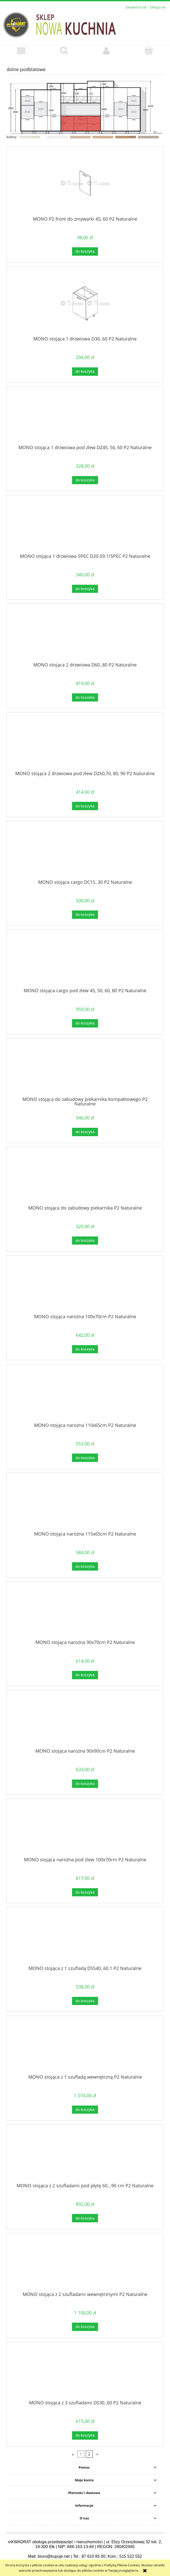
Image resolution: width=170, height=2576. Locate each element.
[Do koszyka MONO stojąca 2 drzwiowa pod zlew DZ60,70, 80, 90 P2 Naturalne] (85, 806)
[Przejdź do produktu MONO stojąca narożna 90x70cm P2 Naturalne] (85, 1612)
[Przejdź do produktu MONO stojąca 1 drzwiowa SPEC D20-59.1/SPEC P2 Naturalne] (85, 526)
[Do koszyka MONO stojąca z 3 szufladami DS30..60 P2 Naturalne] (85, 2435)
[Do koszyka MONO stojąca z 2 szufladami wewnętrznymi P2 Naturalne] (85, 2327)
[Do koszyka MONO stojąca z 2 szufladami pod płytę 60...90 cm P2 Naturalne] (85, 2218)
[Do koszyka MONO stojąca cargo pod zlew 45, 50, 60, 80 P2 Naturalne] (85, 1023)
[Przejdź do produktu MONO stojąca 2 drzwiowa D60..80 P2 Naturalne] (85, 635)
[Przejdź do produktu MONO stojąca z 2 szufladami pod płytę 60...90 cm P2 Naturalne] (85, 2156)
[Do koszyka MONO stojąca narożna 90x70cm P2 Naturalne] (85, 1675)
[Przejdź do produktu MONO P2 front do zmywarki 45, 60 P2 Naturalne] (85, 183)
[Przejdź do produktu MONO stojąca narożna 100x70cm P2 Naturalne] (85, 1286)
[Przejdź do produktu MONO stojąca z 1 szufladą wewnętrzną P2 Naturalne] (85, 2047)
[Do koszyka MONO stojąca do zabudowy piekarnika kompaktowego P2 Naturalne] (85, 1132)
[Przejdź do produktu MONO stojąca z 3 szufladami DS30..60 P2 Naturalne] (85, 2373)
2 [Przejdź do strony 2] (89, 2454)
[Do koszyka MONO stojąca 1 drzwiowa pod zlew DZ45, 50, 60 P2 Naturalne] (85, 480)
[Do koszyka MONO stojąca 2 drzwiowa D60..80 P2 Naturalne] (85, 697)
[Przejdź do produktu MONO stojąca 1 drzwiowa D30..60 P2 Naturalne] (85, 303)
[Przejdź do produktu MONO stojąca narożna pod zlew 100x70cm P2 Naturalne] (85, 1830)
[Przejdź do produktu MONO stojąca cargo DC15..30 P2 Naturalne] (85, 852)
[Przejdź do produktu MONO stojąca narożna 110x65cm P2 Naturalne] (85, 1395)
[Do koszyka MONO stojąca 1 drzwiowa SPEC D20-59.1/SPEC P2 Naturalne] (85, 589)
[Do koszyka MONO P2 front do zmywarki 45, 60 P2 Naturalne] (85, 251)
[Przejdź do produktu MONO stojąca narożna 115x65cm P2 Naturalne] (85, 1504)
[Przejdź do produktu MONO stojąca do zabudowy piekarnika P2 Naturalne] (85, 1178)
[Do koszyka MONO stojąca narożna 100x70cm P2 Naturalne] (85, 1349)
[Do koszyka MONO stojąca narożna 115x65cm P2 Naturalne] (85, 1566)
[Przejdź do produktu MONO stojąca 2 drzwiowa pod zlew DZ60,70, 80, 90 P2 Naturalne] (85, 743)
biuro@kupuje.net (54, 2556)
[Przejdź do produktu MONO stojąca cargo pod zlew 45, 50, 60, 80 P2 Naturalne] (85, 961)
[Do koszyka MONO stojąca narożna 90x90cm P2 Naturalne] (85, 1784)
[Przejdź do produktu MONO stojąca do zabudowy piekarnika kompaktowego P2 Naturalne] (85, 1069)
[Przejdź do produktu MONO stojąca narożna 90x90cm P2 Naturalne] (85, 1721)
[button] (21, 51)
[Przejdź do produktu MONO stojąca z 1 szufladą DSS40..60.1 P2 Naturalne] (85, 1938)
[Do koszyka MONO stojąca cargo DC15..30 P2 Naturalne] (85, 914)
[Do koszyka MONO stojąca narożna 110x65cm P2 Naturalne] (85, 1458)
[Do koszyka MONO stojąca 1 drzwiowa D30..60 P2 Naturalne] (85, 371)
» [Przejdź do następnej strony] (97, 2454)
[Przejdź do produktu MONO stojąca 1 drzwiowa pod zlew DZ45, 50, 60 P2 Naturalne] (85, 417)
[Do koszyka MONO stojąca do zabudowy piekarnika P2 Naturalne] (85, 1240)
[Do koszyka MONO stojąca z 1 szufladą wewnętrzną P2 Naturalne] (85, 2110)
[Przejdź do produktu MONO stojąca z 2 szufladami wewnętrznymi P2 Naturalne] (85, 2264)
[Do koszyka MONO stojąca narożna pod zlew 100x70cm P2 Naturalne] (85, 1892)
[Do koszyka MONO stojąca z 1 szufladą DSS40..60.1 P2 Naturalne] (85, 2001)
